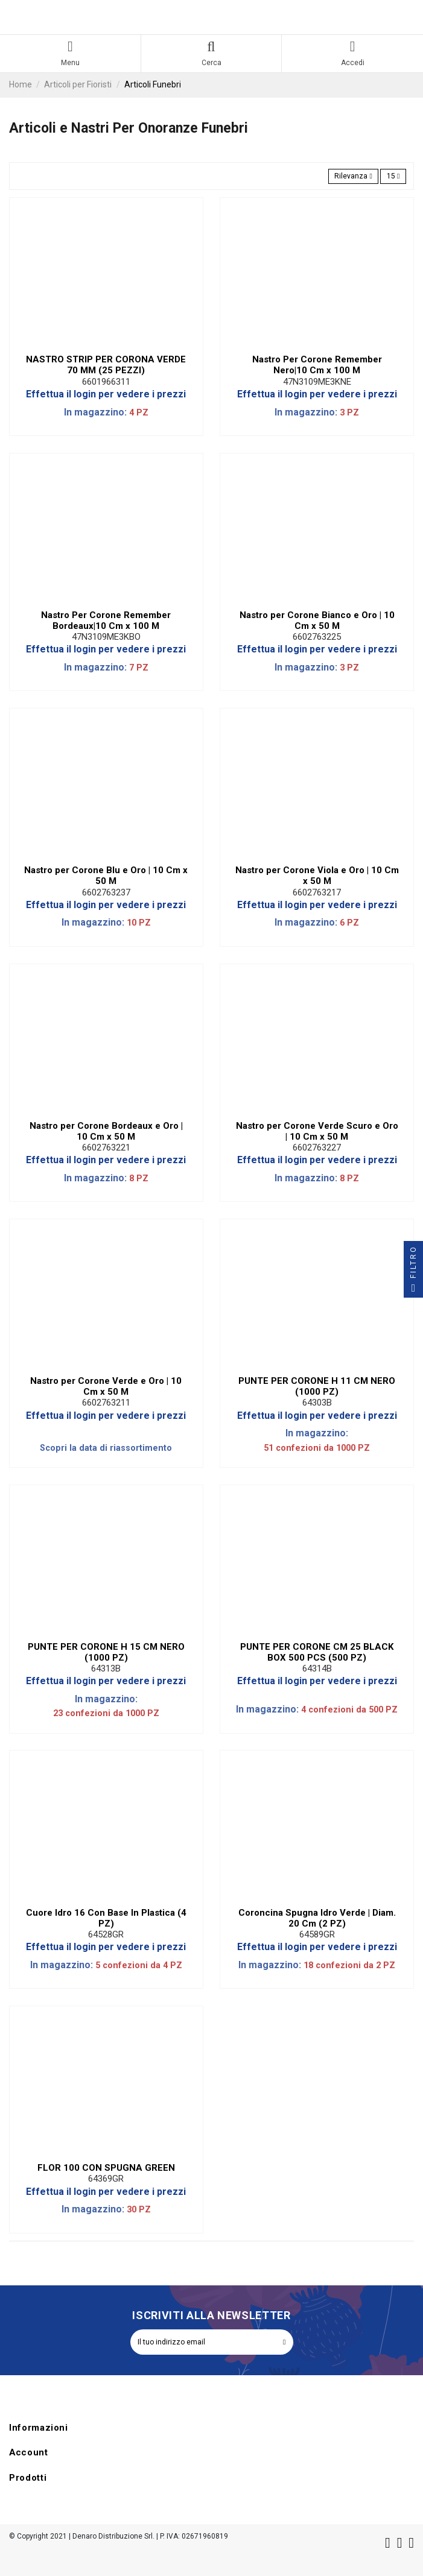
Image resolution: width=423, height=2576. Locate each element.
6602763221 (106, 1147)
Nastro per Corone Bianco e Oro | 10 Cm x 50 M (317, 620)
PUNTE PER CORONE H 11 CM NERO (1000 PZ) (316, 1386)
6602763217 (317, 892)
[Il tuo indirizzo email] (203, 2342)
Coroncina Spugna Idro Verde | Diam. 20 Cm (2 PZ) (317, 1918)
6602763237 (106, 892)
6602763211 (106, 1402)
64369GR (106, 2178)
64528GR (106, 1934)
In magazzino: (95, 412)
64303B (317, 1402)
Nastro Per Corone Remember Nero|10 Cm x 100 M (317, 365)
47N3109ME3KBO (106, 636)
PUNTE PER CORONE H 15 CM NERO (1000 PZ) (106, 1652)
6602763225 (317, 636)
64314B (317, 1668)
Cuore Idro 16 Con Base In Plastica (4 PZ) (106, 1918)
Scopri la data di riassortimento (106, 1448)
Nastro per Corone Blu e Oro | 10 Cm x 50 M (106, 875)
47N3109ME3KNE (317, 381)
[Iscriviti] (284, 2342)
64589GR (317, 1934)
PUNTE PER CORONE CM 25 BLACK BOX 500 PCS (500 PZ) (316, 1652)
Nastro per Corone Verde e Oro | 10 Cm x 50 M (106, 1386)
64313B (106, 1668)
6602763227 (317, 1147)
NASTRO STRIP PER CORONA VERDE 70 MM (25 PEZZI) (106, 365)
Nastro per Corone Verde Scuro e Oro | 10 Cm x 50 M (317, 1131)
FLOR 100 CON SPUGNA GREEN (106, 2167)
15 (393, 176)
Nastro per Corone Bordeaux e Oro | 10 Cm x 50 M (106, 1131)
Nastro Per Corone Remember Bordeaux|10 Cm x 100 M (106, 620)
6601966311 (106, 381)
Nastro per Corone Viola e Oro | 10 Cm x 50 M (317, 875)
